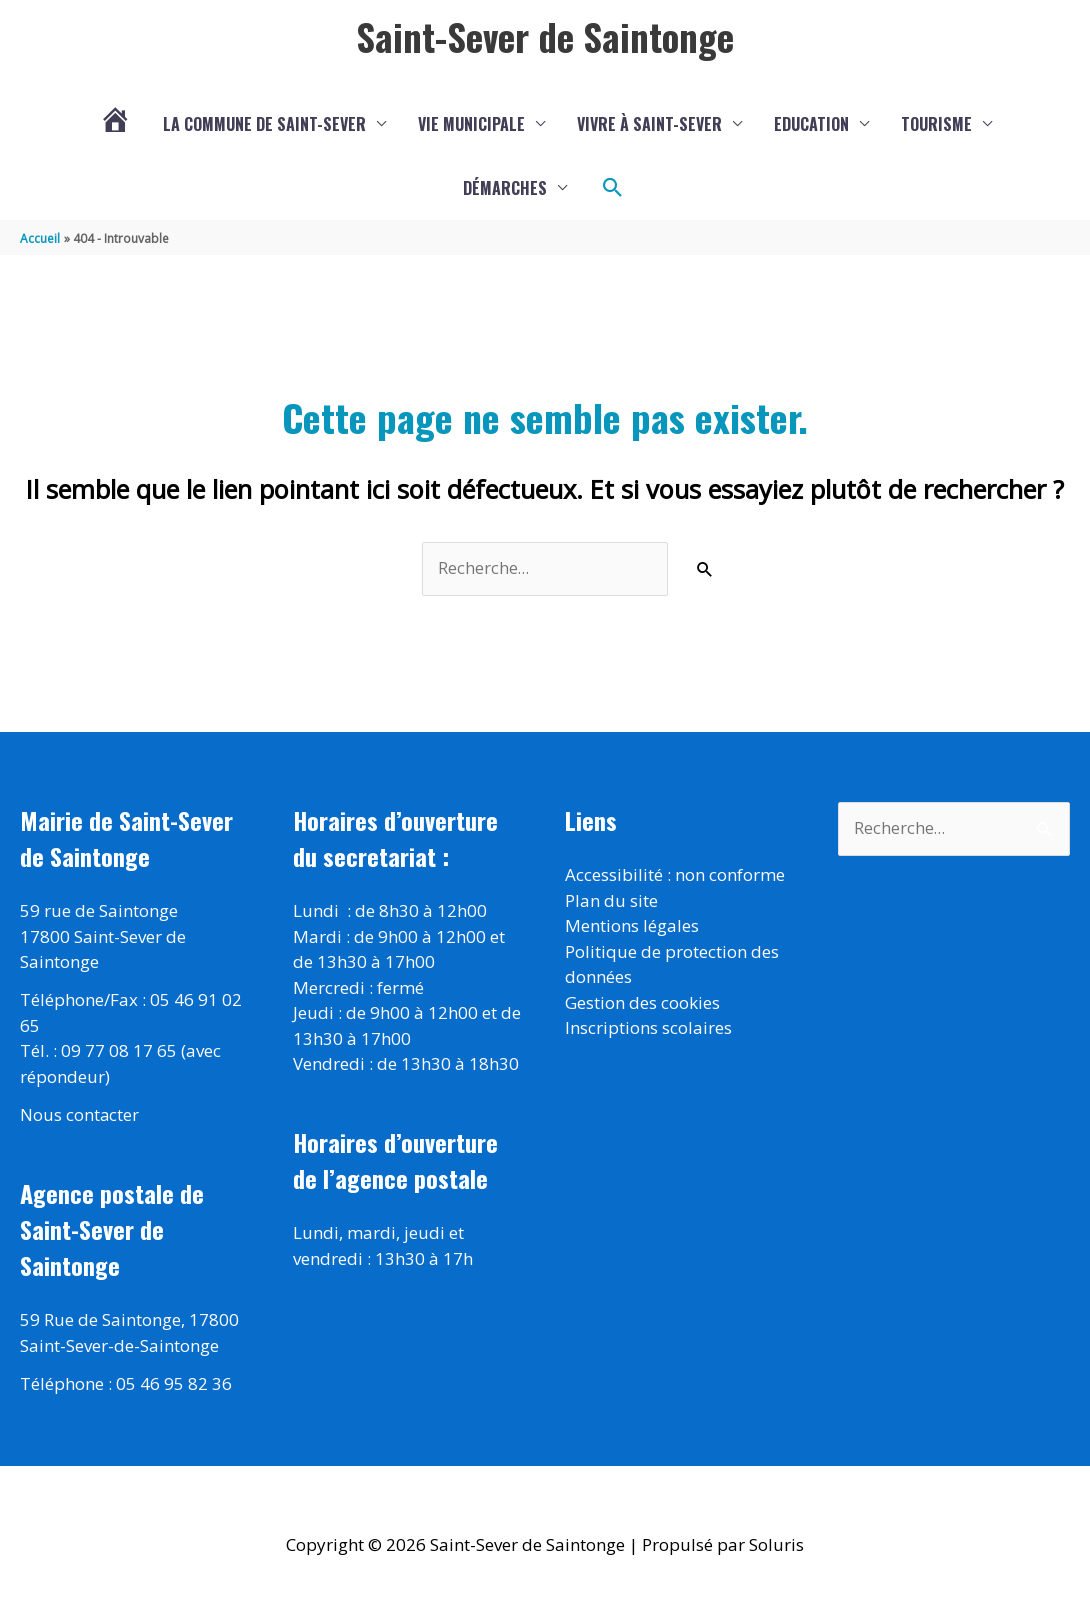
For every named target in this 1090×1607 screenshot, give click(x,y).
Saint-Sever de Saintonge (545, 37)
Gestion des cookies (642, 1003)
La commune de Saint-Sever (264, 125)
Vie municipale (471, 125)
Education (811, 125)
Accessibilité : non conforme (675, 876)
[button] (613, 189)
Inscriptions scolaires (648, 1029)
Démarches (505, 189)
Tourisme (936, 125)
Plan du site (611, 901)
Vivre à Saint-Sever (649, 125)
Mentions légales (632, 927)
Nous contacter (80, 1116)
